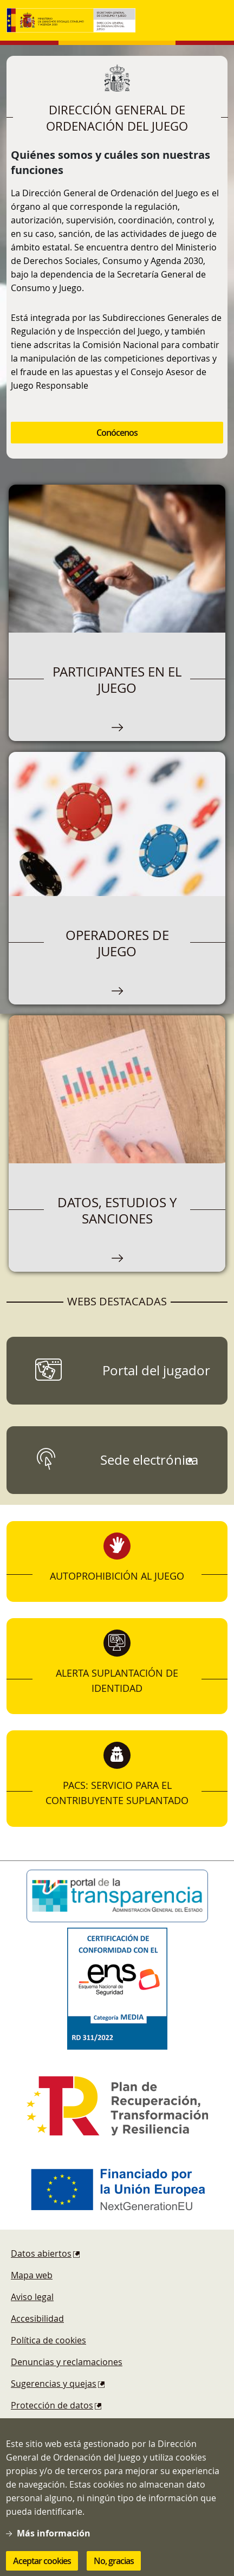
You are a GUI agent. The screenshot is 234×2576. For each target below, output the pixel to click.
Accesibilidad (37, 2318)
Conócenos (117, 433)
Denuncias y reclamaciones (66, 2362)
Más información (53, 2545)
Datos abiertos (41, 2253)
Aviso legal (32, 2297)
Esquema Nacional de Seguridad (77, 2427)
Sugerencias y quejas (53, 2384)
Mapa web (32, 2275)
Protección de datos (52, 2405)
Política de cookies (48, 2340)
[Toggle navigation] (216, 20)
